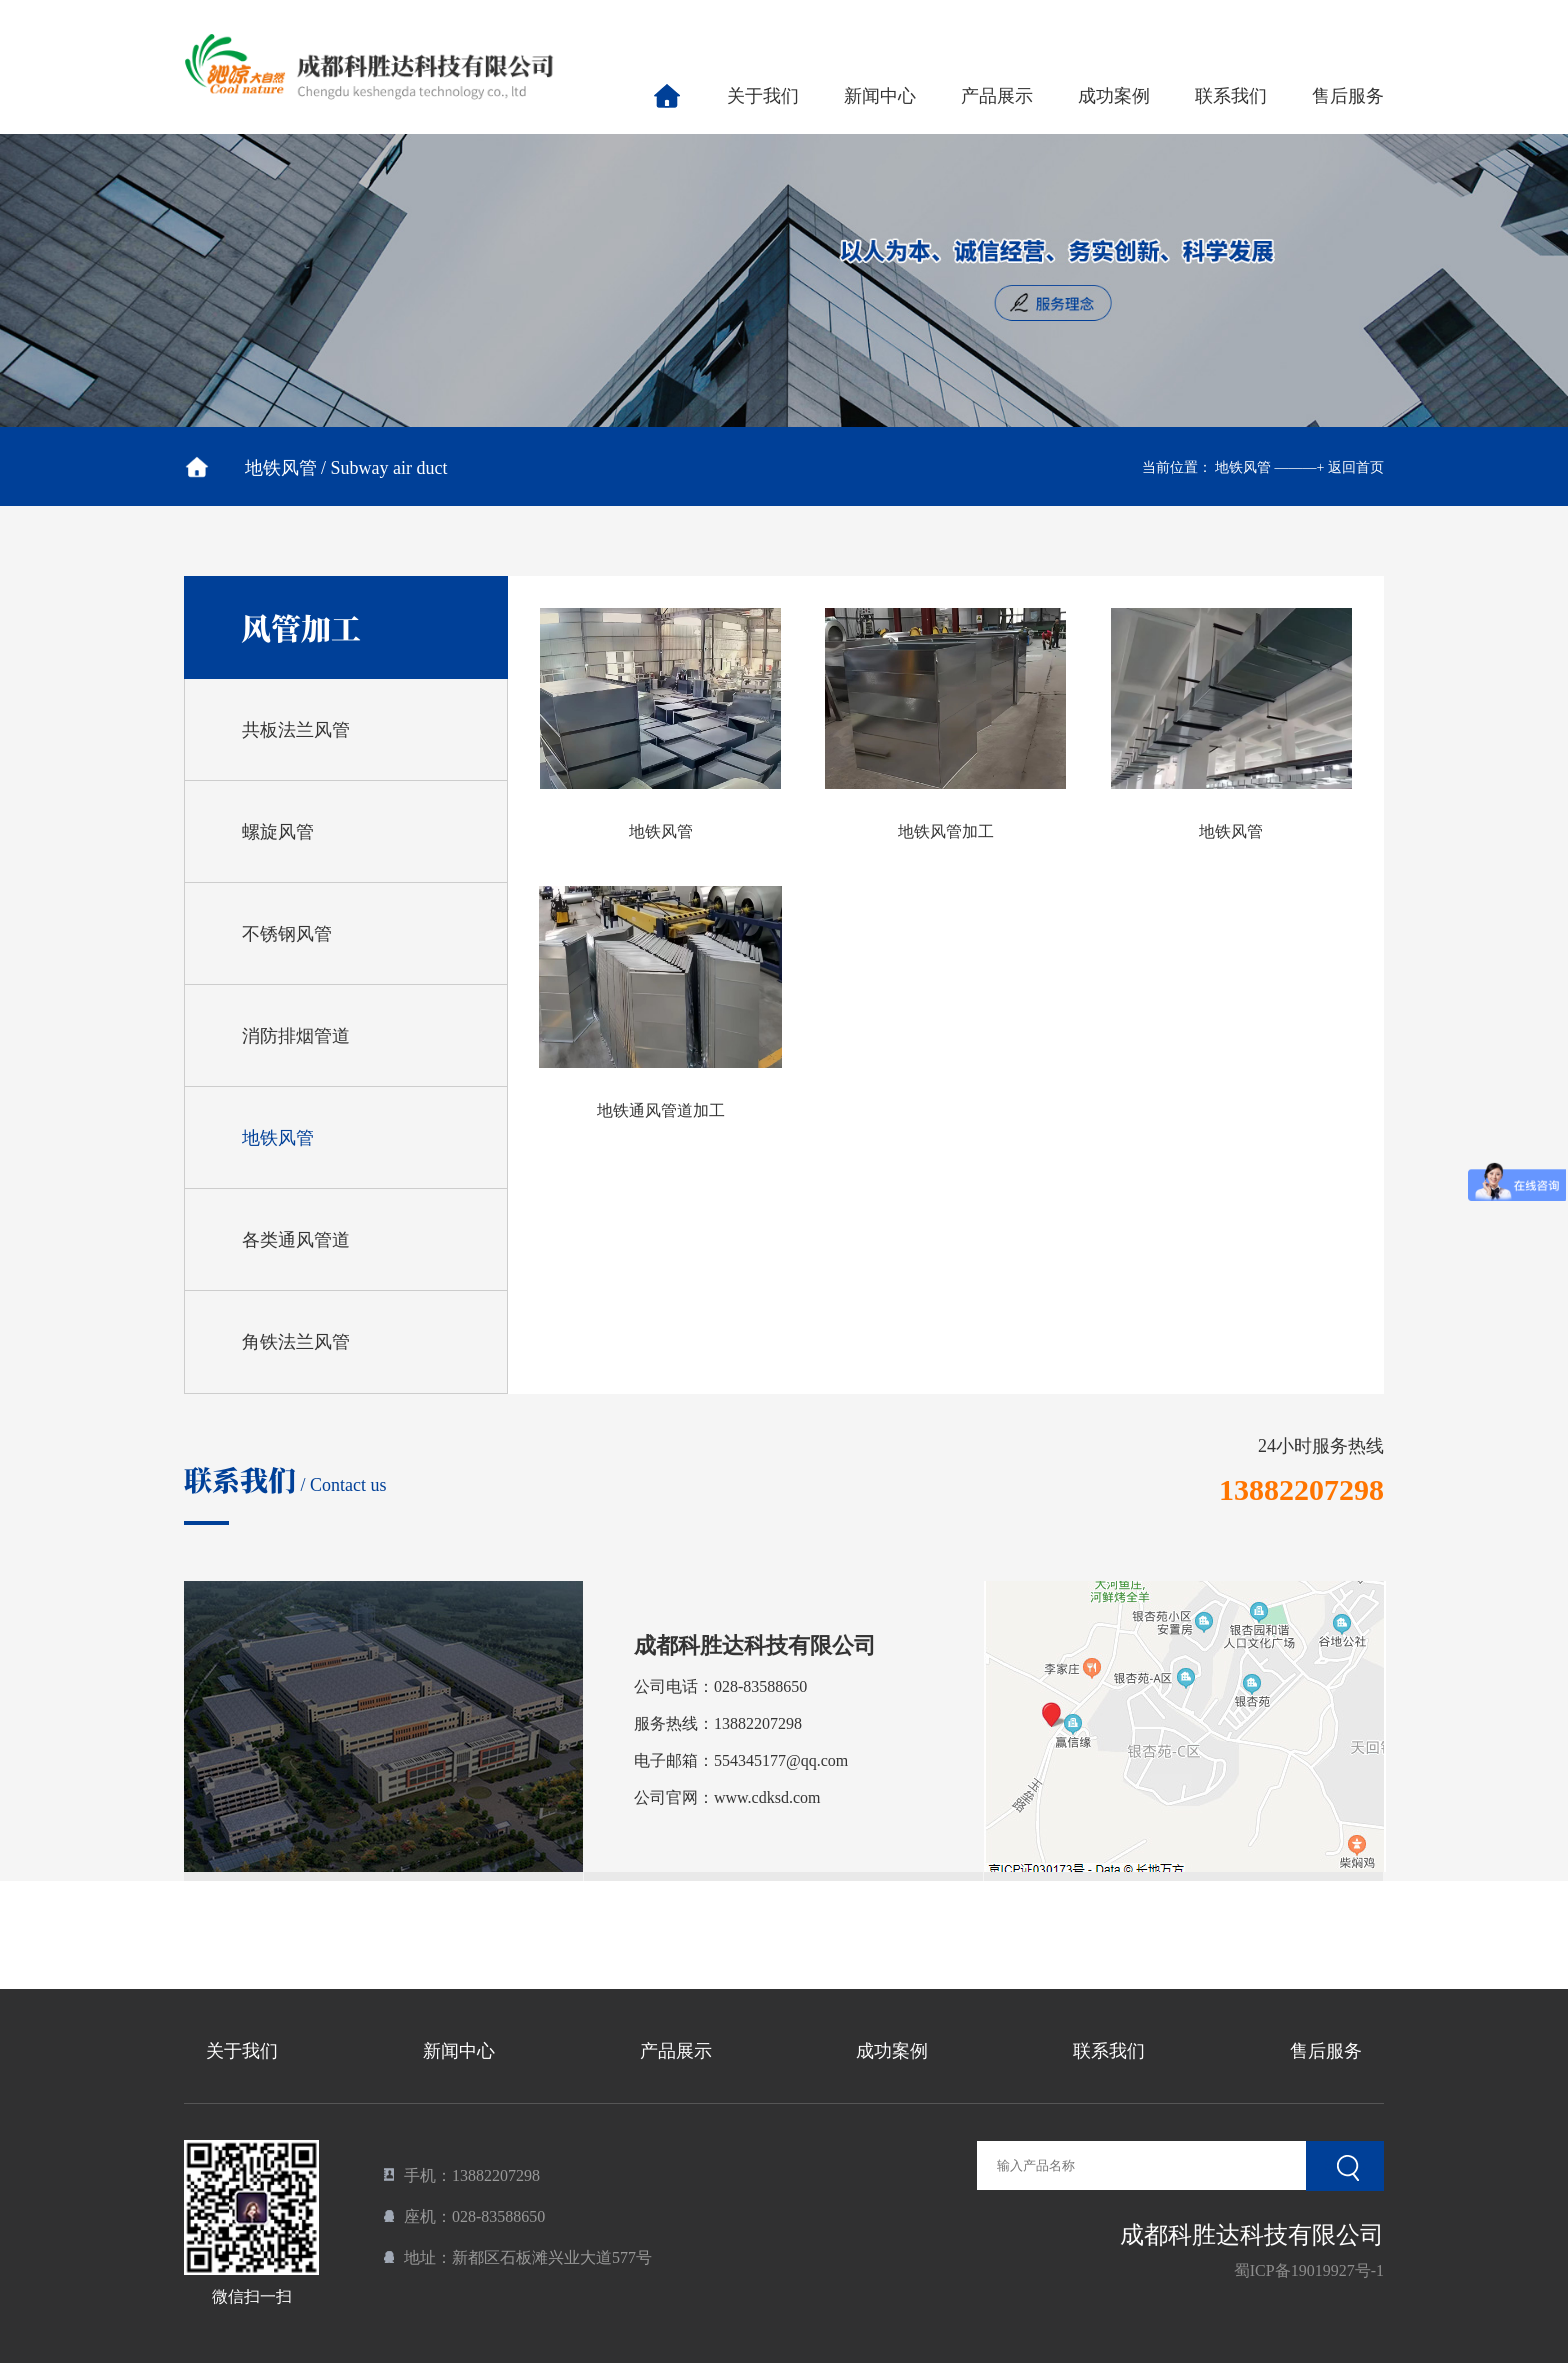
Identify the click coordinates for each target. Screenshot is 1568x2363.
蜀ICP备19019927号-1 (1309, 2270)
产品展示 (997, 96)
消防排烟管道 (296, 1036)
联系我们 (1231, 96)
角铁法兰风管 (296, 1342)
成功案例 (1114, 96)
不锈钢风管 (287, 934)
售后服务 (1348, 96)
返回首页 (1356, 467)
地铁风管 (278, 1138)
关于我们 (763, 96)
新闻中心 (880, 96)
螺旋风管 (278, 832)
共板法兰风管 (296, 730)
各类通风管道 (296, 1240)
